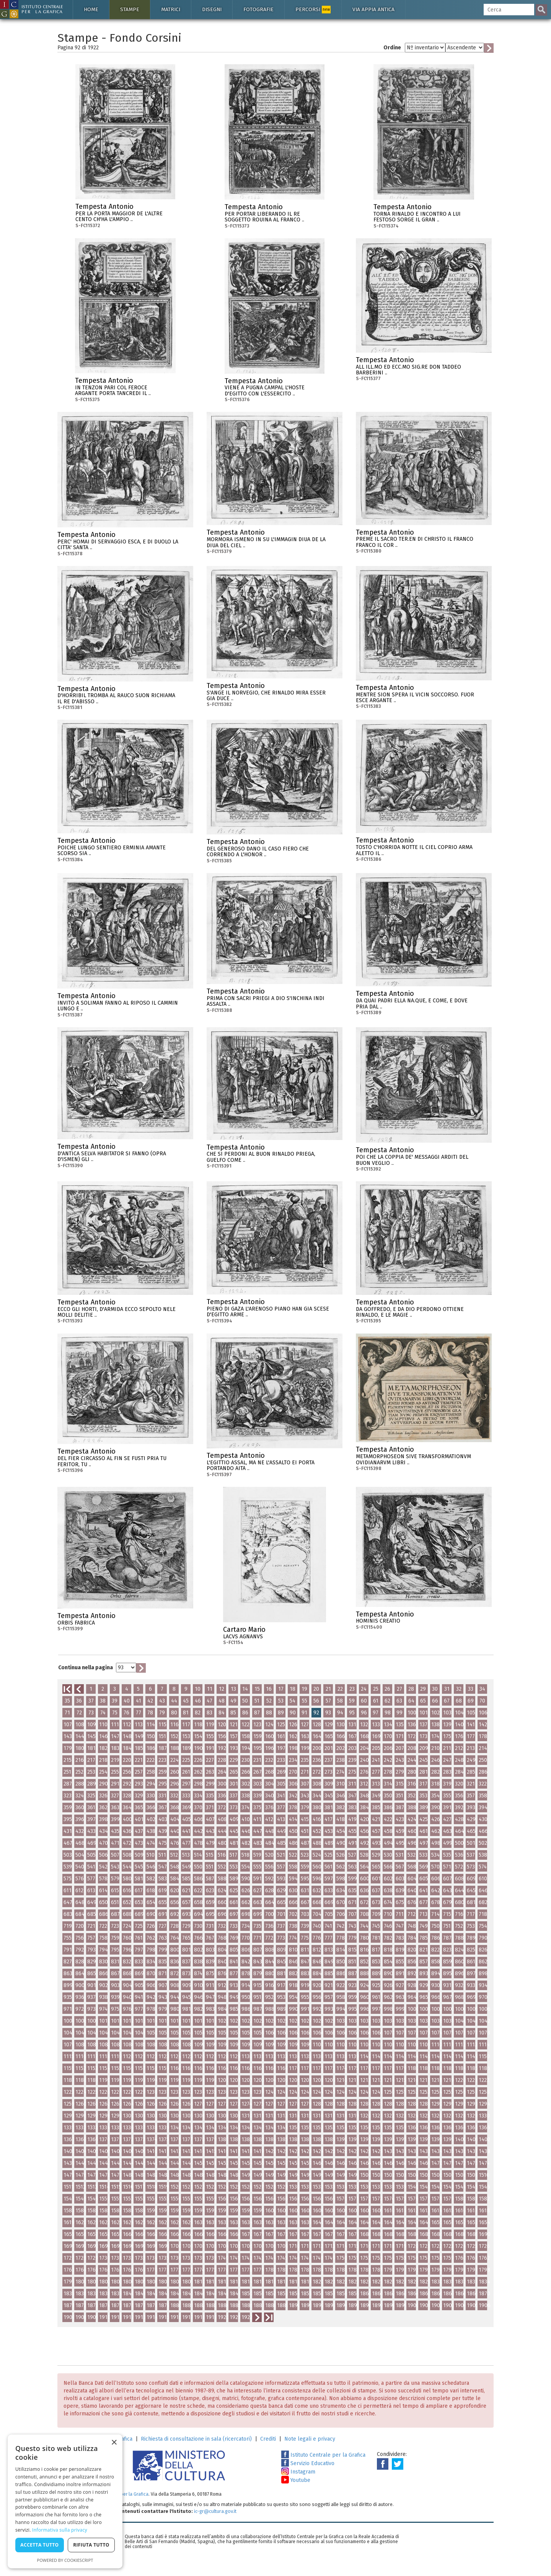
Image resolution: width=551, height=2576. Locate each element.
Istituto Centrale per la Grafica (323, 2455)
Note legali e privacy (309, 2439)
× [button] (114, 2443)
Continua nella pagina (85, 1667)
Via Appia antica (373, 9)
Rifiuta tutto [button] (91, 2545)
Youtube (295, 2480)
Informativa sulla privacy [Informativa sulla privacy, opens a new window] (59, 2530)
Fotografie (258, 9)
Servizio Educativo (307, 2463)
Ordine (392, 47)
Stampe (129, 9)
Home (91, 9)
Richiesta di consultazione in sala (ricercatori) (196, 2439)
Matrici (170, 9)
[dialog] (65, 2501)
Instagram (298, 2472)
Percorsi (313, 9)
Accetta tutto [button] (39, 2545)
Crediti (268, 2439)
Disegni (212, 9)
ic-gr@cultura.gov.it (215, 2511)
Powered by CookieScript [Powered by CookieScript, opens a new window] (65, 2560)
